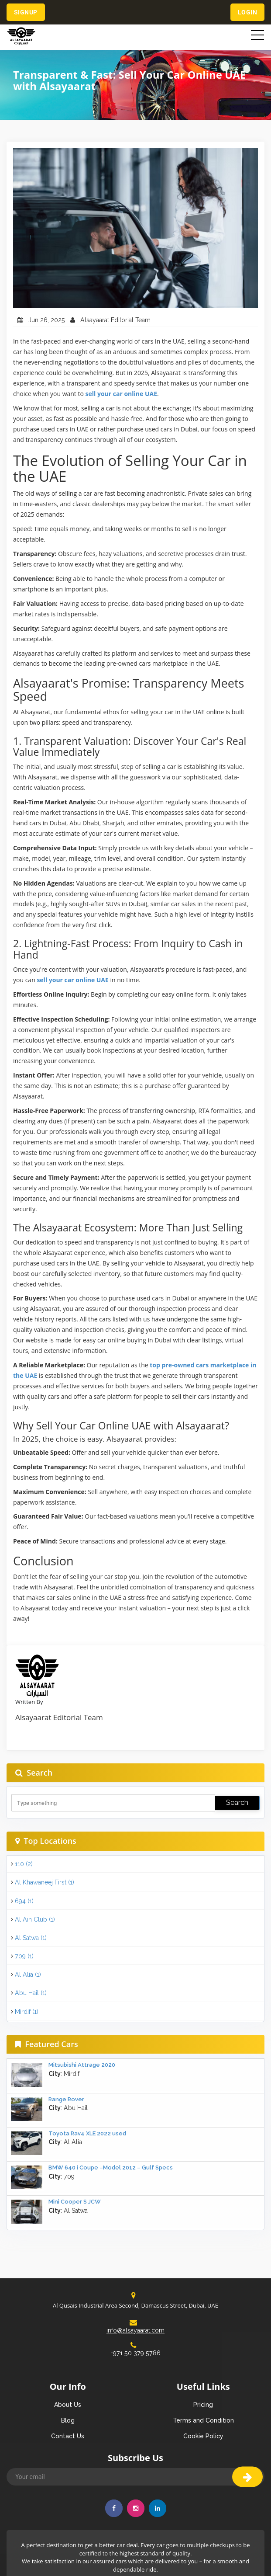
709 (24, 1956)
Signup (26, 12)
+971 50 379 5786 (135, 2349)
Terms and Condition (203, 2420)
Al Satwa (31, 1937)
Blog (68, 2420)
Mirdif (26, 2011)
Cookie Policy (203, 2436)
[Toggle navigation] (257, 34)
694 (24, 1901)
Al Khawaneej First (44, 1882)
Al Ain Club (35, 1919)
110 (24, 1863)
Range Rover (66, 2099)
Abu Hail (31, 1992)
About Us (67, 2404)
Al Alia (28, 1974)
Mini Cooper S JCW (74, 2201)
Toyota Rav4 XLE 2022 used (87, 2133)
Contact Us (67, 2436)
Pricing (203, 2404)
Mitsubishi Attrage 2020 (81, 2064)
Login (247, 12)
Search (237, 1802)
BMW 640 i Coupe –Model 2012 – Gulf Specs (110, 2167)
